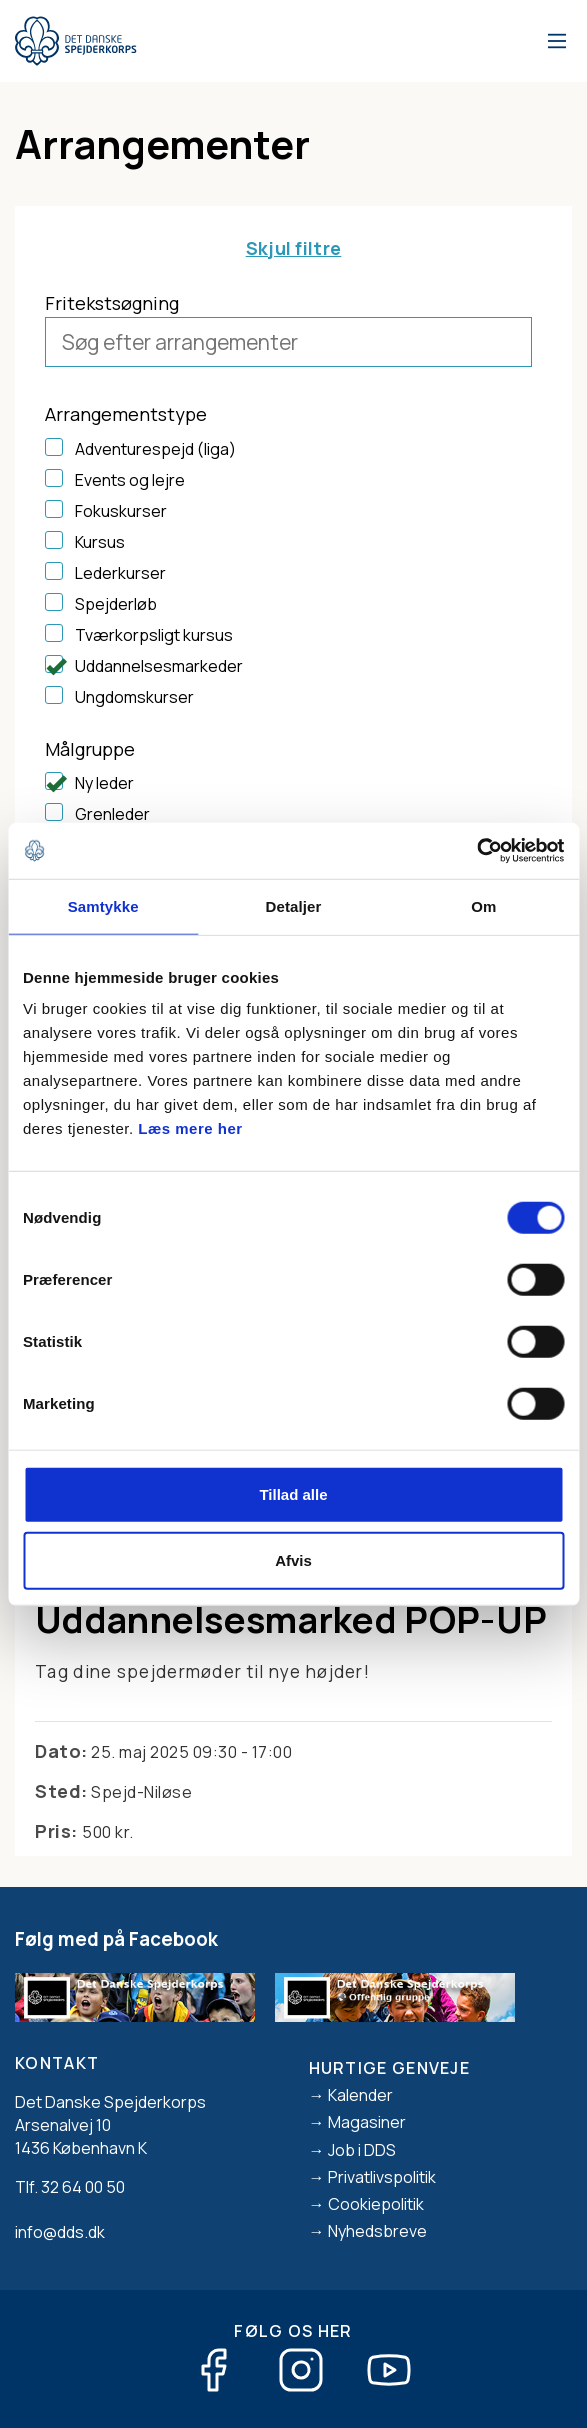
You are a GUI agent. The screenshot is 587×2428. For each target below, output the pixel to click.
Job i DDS (362, 2150)
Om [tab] (483, 905)
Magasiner (367, 2122)
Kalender (360, 2095)
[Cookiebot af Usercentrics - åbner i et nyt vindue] (476, 851)
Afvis (293, 1559)
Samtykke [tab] (103, 905)
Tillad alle (293, 1494)
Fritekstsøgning (112, 303)
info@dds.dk (60, 2232)
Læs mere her (190, 1128)
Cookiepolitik (376, 2204)
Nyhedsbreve (377, 2231)
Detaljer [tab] (294, 905)
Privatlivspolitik (382, 2177)
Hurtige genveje (390, 2068)
